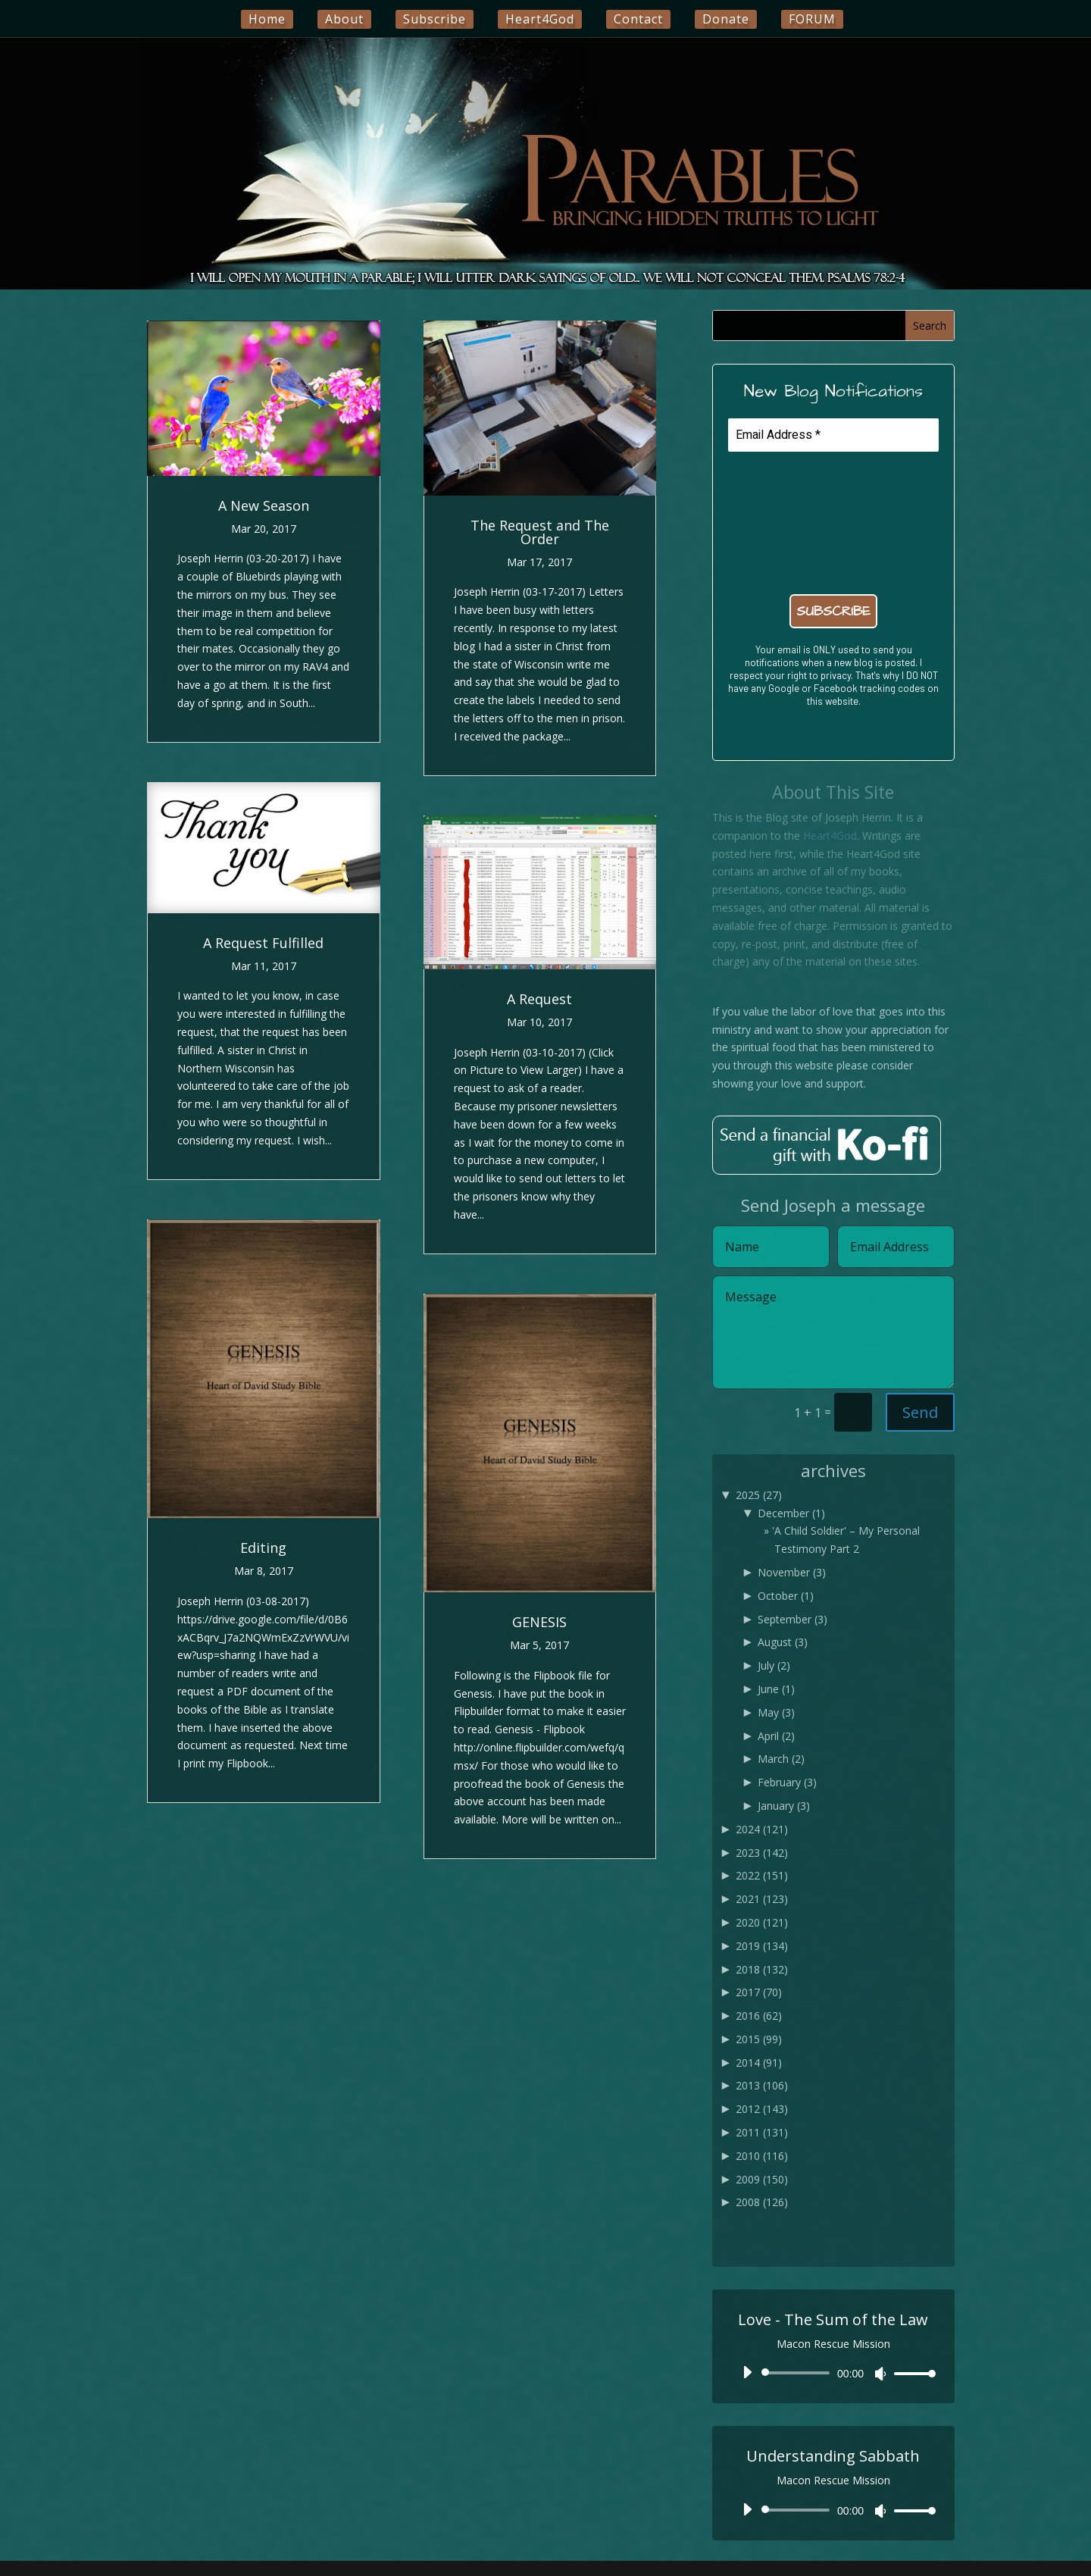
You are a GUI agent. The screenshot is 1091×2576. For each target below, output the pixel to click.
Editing (263, 1547)
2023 (762, 1852)
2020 (762, 1922)
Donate (725, 19)
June (776, 1689)
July (774, 1665)
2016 (759, 2015)
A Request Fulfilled (263, 943)
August (783, 1642)
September (792, 1619)
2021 (762, 1899)
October (786, 1595)
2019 (762, 1946)
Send (920, 1412)
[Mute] (880, 2373)
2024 (762, 1829)
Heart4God (539, 19)
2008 (762, 2202)
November (792, 1572)
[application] (833, 2372)
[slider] (798, 2372)
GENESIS (539, 1622)
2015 (759, 2039)
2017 (759, 1992)
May (776, 1712)
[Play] (747, 2372)
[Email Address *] (833, 435)
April (776, 1736)
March (781, 1758)
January (784, 1805)
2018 (762, 1969)
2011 (762, 2132)
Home (267, 19)
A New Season (263, 505)
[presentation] (790, 521)
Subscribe (434, 19)
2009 (762, 2179)
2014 (759, 2062)
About (344, 19)
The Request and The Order (539, 532)
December (791, 1513)
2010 (762, 2156)
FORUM (812, 19)
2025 (759, 1495)
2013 (762, 2085)
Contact (638, 19)
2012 (762, 2109)
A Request (539, 999)
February (787, 1782)
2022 (762, 1875)
